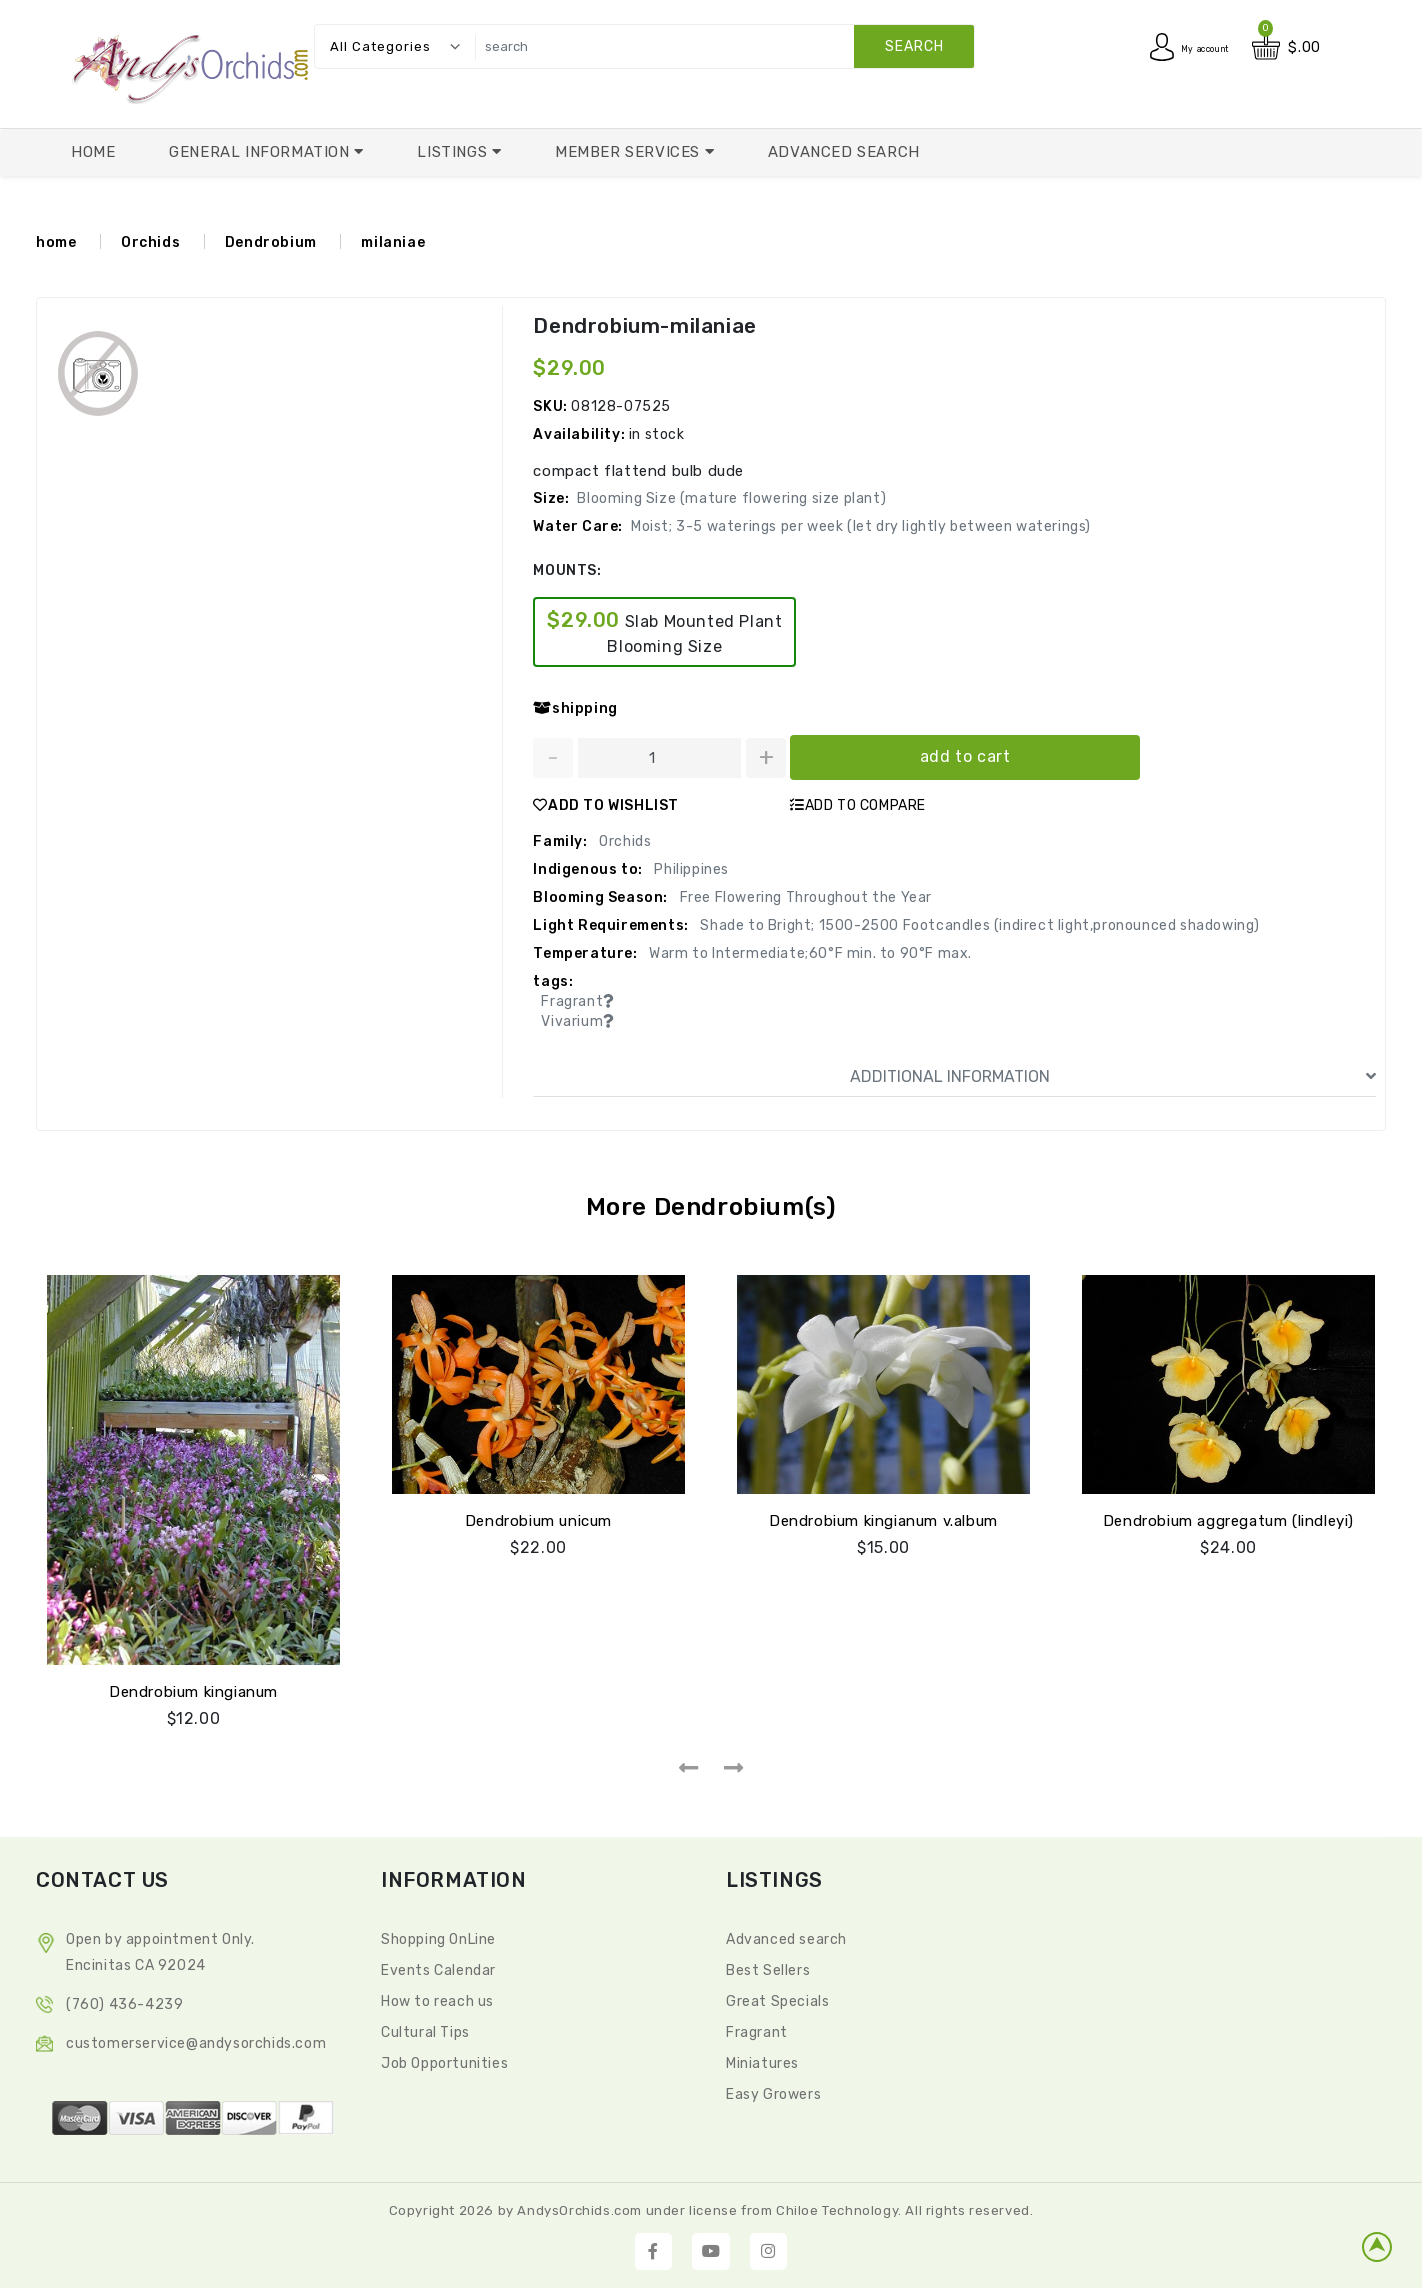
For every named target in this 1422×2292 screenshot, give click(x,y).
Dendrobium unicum (538, 1518)
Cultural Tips (425, 2028)
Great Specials (777, 1997)
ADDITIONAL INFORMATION (1113, 1077)
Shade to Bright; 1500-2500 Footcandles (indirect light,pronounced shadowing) (978, 925)
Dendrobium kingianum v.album (883, 1518)
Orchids (150, 242)
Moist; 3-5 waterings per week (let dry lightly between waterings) (861, 526)
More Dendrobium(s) (711, 1206)
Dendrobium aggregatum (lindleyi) (1228, 1518)
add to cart (965, 756)
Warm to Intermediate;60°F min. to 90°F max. (809, 953)
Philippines (690, 869)
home (56, 242)
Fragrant (757, 2028)
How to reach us (437, 1997)
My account (1188, 47)
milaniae (393, 242)
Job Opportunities (444, 2059)
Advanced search (786, 1935)
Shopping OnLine (438, 1935)
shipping (575, 708)
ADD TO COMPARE (858, 805)
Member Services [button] (630, 152)
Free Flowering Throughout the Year (804, 897)
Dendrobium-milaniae (642, 326)
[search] (719, 46)
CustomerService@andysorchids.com (196, 2039)
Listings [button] (454, 152)
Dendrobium (271, 242)
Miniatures (762, 2059)
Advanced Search (844, 152)
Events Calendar (438, 1966)
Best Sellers (768, 1966)
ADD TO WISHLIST (606, 805)
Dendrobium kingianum (193, 1688)
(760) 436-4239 (124, 2000)
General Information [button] (261, 152)
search (914, 46)
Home (93, 152)
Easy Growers (773, 2090)
